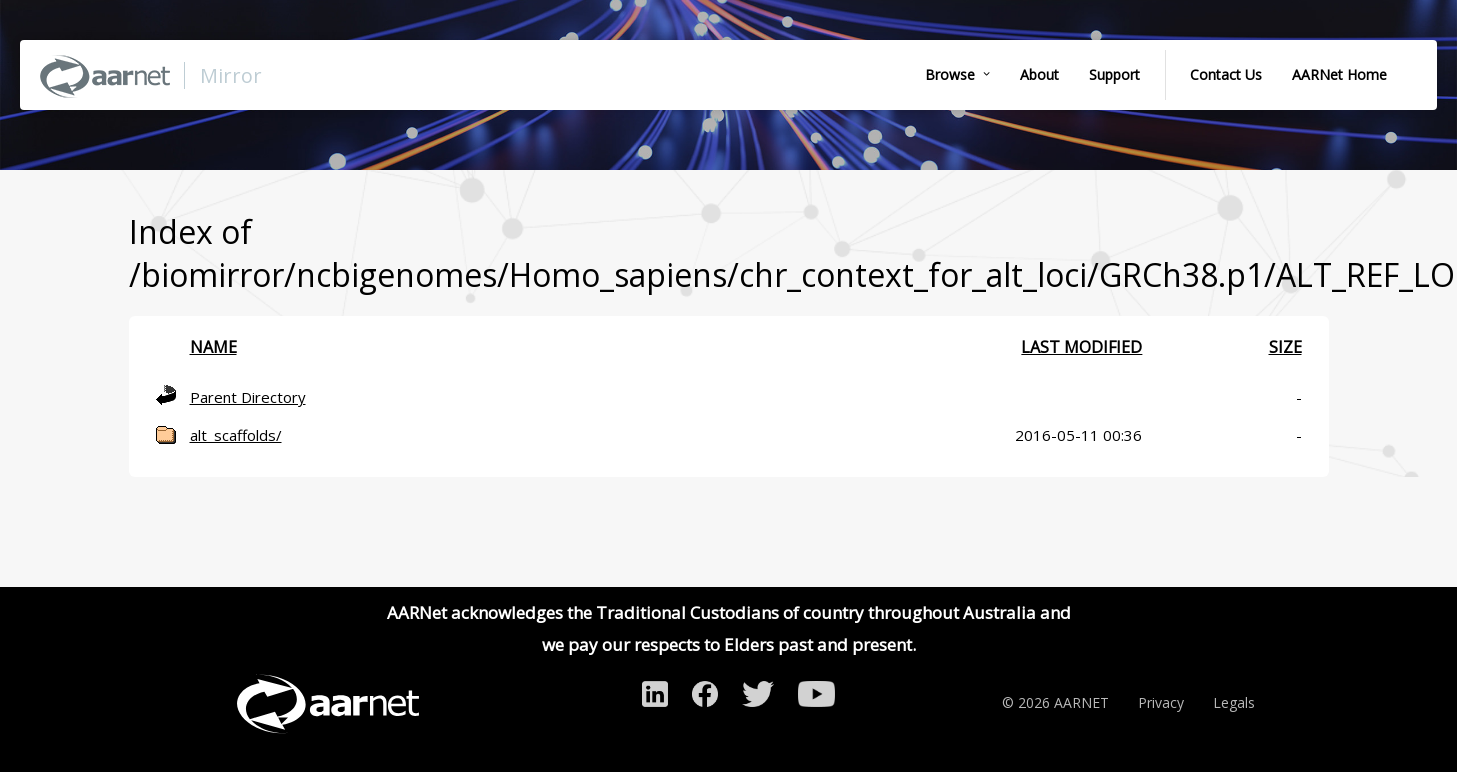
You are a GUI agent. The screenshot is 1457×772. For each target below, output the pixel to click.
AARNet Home (1339, 74)
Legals (1234, 702)
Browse (950, 74)
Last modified (1081, 347)
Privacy (1161, 702)
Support (1114, 74)
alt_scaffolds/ (236, 435)
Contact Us (1226, 74)
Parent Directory (248, 397)
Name (213, 347)
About (1039, 74)
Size (1285, 347)
